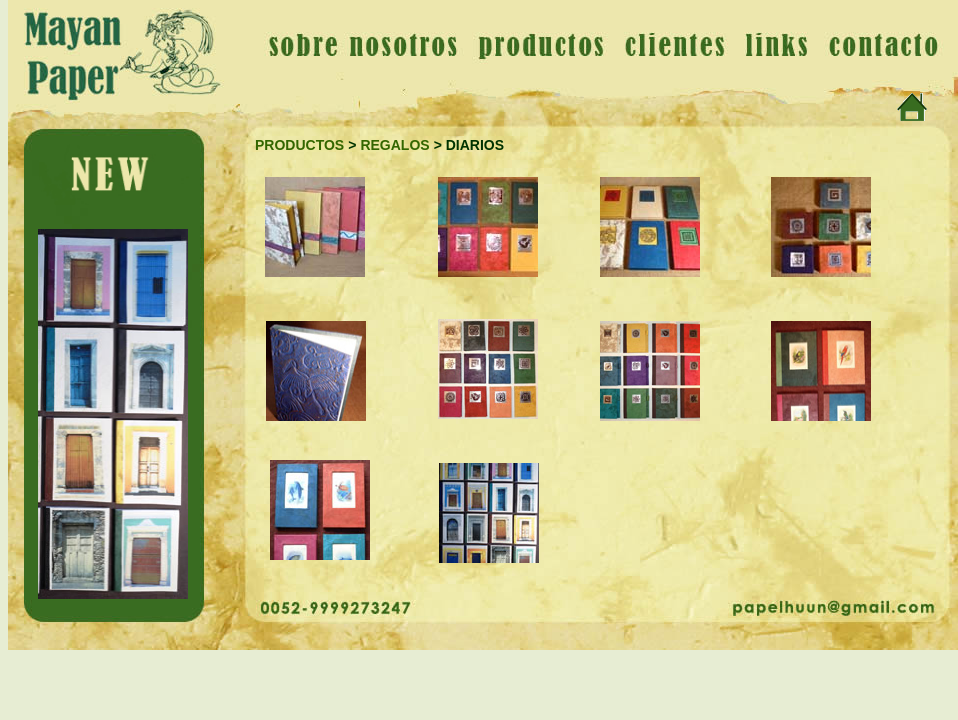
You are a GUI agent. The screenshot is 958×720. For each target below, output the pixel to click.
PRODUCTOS (299, 145)
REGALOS (394, 145)
